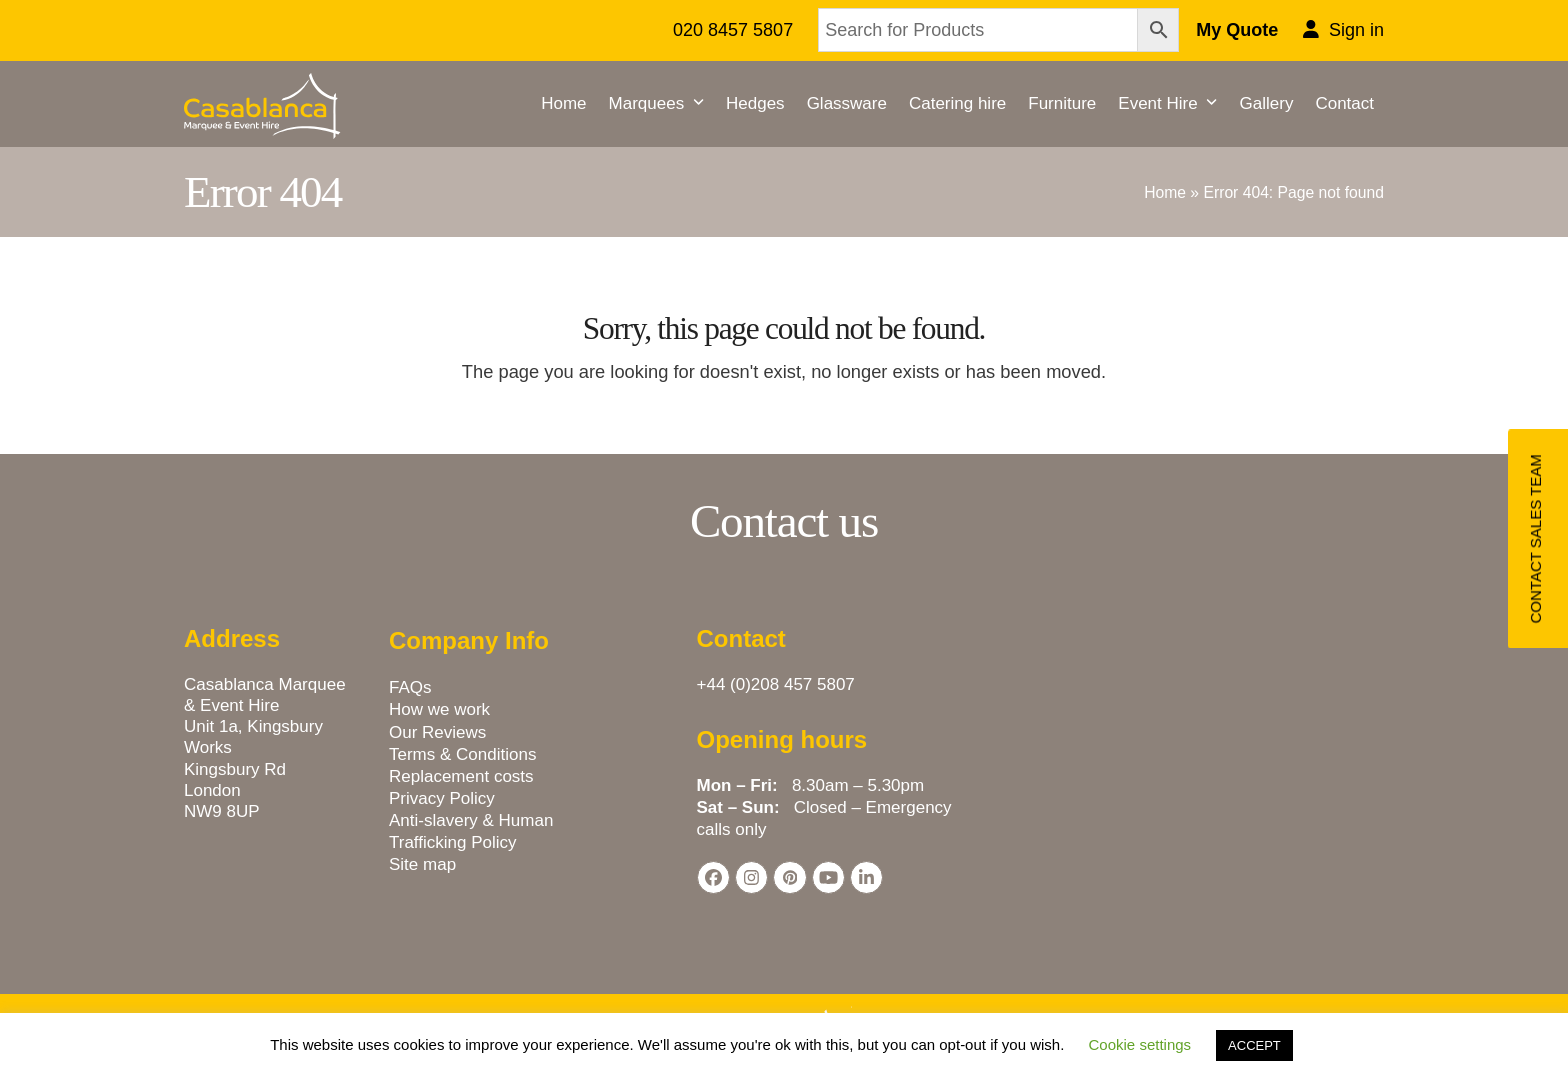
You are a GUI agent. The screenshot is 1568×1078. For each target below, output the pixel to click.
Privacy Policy (442, 798)
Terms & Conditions (462, 754)
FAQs (410, 687)
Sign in (1356, 30)
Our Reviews (437, 732)
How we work (439, 709)
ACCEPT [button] (1254, 1045)
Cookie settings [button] (1140, 1044)
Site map (422, 864)
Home (1165, 192)
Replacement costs (461, 776)
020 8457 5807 (733, 30)
